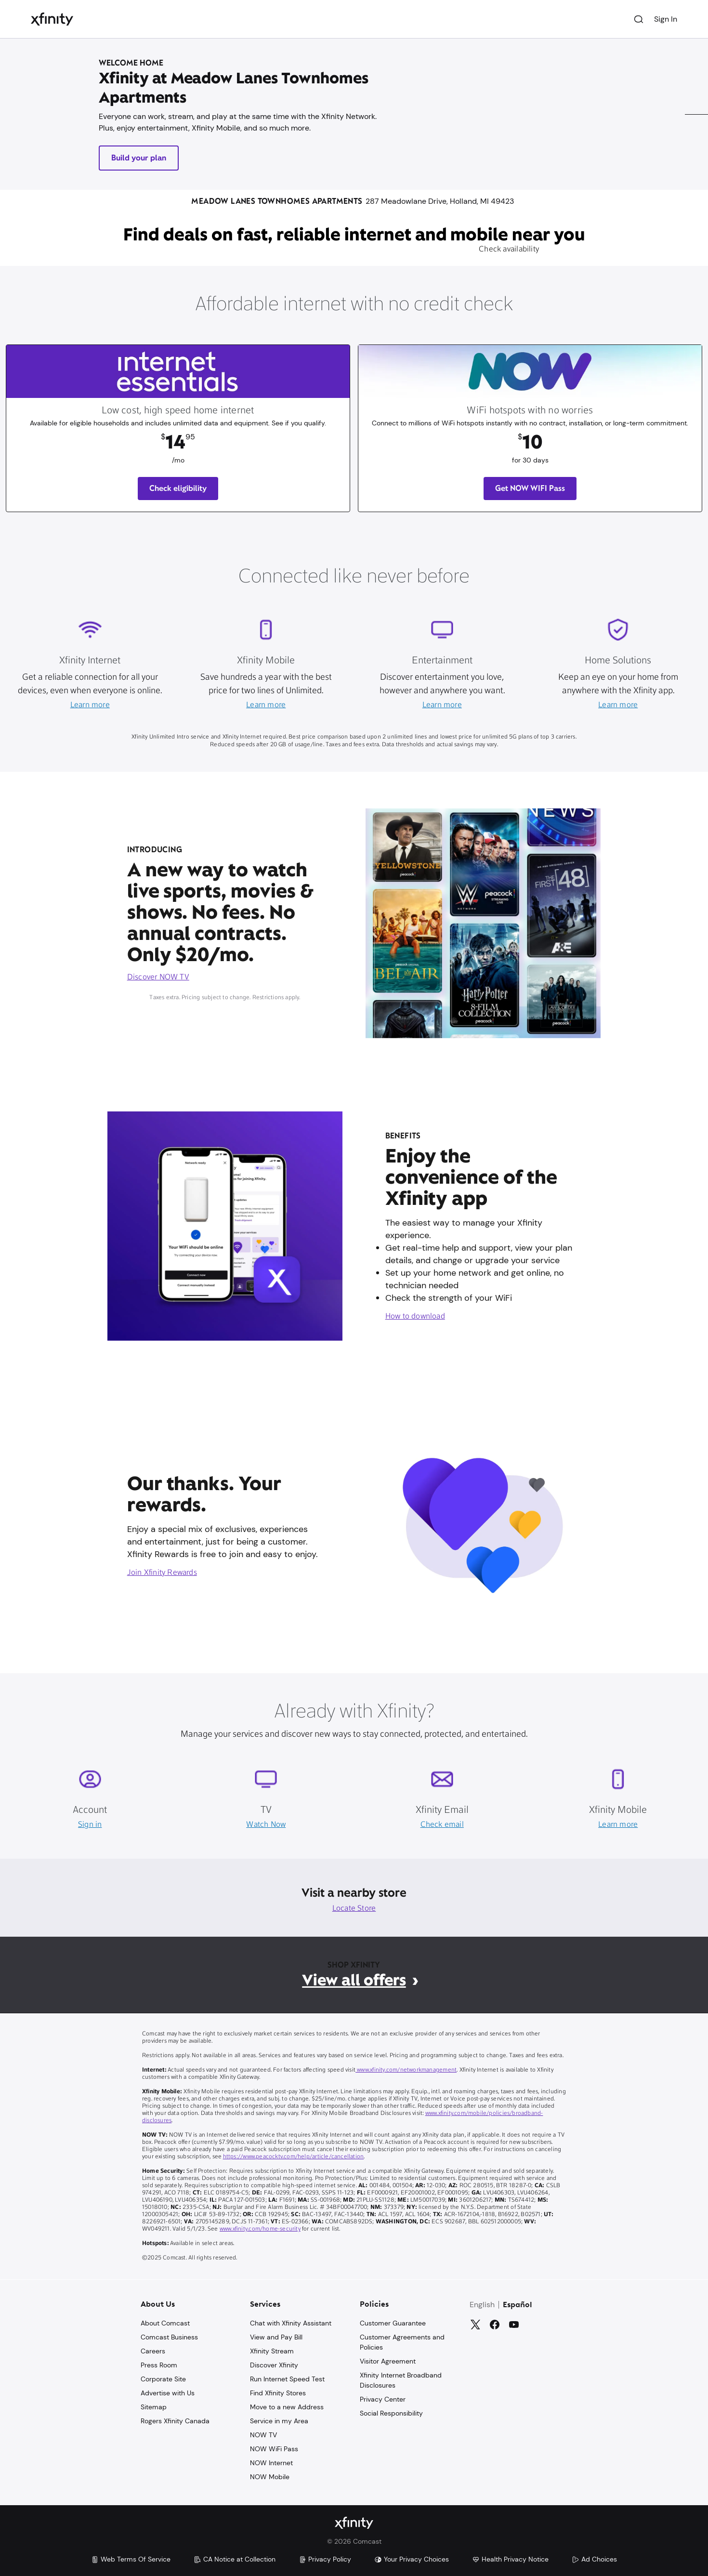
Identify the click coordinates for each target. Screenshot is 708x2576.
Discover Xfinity (274, 2365)
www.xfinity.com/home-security (260, 2229)
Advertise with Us (168, 2393)
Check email (442, 1825)
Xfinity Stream (272, 2351)
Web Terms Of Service (130, 2559)
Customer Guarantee (393, 2323)
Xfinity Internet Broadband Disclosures (401, 2380)
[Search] (638, 19)
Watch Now (266, 1825)
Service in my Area (279, 2421)
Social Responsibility (391, 2413)
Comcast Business (169, 2337)
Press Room (159, 2365)
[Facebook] (494, 2324)
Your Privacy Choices (411, 2559)
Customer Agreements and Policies (402, 2342)
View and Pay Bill (276, 2337)
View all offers (354, 1980)
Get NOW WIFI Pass (530, 488)
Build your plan (138, 158)
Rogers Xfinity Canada (175, 2421)
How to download (415, 1317)
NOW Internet (271, 2462)
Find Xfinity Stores (278, 2393)
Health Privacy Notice (510, 2559)
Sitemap (154, 2407)
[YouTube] (514, 2324)
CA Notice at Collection (234, 2559)
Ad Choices (594, 2559)
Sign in (90, 1825)
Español (517, 2305)
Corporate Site (163, 2379)
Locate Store (354, 1909)
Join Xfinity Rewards (162, 1573)
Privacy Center (383, 2399)
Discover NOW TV (158, 977)
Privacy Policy (325, 2559)
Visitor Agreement (388, 2361)
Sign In (665, 19)
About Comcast (165, 2323)
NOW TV (263, 2435)
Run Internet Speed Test (287, 2379)
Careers (153, 2351)
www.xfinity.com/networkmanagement (406, 2070)
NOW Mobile (269, 2476)
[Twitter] (475, 2324)
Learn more (90, 705)
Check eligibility (178, 488)
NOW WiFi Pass (274, 2448)
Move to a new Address (287, 2407)
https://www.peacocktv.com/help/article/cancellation (293, 2157)
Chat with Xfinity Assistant (290, 2323)
